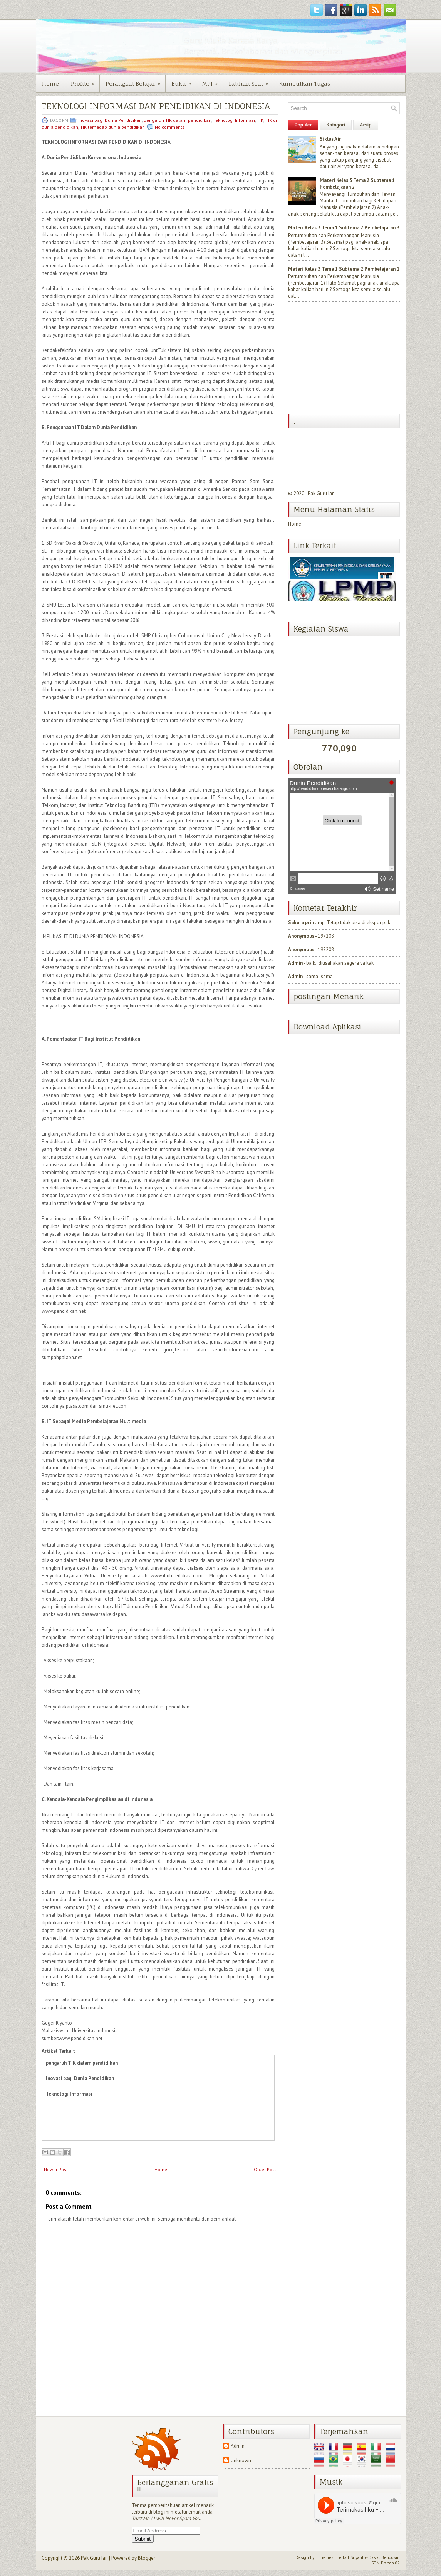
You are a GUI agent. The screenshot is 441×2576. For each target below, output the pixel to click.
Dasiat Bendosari (384, 2557)
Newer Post (56, 2169)
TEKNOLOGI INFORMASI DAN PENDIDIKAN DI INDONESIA (156, 106)
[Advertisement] (346, 358)
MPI (212, 81)
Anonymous (301, 936)
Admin (295, 963)
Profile (85, 81)
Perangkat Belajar (135, 81)
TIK (260, 120)
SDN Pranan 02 (385, 2563)
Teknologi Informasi (234, 120)
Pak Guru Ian (321, 493)
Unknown (241, 2460)
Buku (183, 81)
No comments (169, 127)
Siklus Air (330, 139)
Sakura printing (305, 922)
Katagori (335, 125)
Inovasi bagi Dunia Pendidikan (110, 120)
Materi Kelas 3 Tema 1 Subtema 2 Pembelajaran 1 (343, 269)
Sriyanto (358, 2557)
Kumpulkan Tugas (304, 83)
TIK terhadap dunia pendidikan (112, 127)
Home (50, 83)
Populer (303, 125)
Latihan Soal (251, 81)
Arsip (366, 125)
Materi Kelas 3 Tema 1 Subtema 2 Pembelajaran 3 (343, 227)
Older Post (265, 2169)
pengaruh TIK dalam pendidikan (177, 120)
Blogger (146, 2558)
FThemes (324, 2557)
